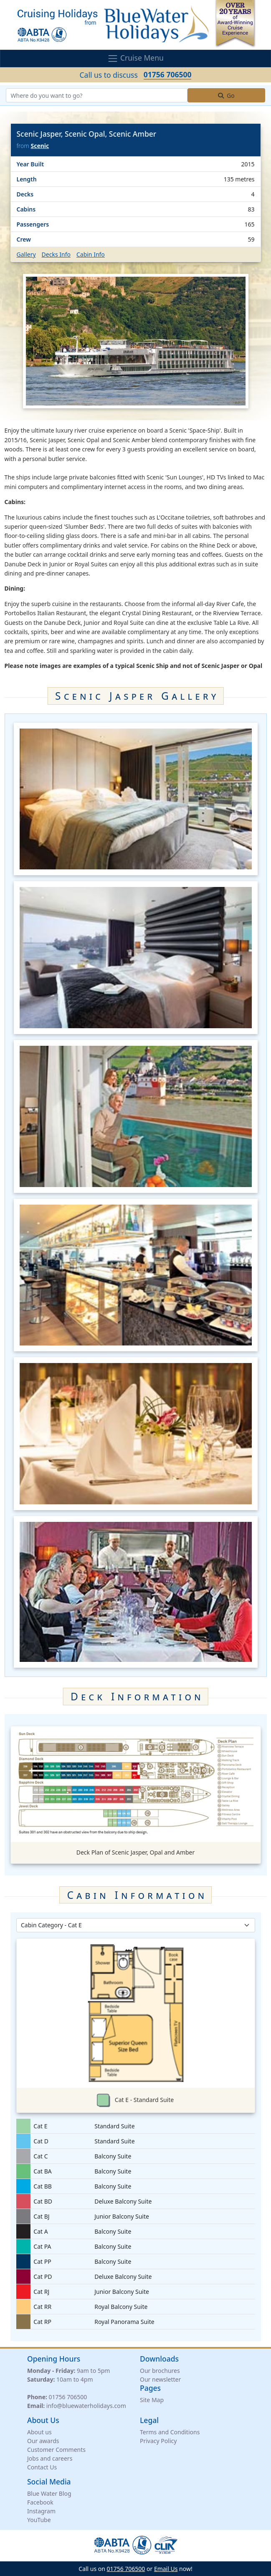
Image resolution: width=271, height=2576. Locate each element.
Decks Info (56, 254)
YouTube (39, 2520)
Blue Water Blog (49, 2493)
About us (39, 2432)
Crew (24, 239)
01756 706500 (68, 2397)
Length (27, 179)
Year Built (30, 164)
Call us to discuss (136, 74)
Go (226, 95)
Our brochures (160, 2371)
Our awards (43, 2441)
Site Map (152, 2400)
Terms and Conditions (170, 2432)
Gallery (26, 254)
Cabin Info (90, 254)
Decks (25, 194)
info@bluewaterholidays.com (86, 2406)
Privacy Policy (158, 2441)
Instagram (41, 2511)
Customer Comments (56, 2450)
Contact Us (42, 2467)
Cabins (26, 209)
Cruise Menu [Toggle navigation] (135, 58)
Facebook (40, 2502)
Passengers (33, 224)
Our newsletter (160, 2379)
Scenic (39, 146)
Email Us (166, 2569)
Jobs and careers (49, 2458)
